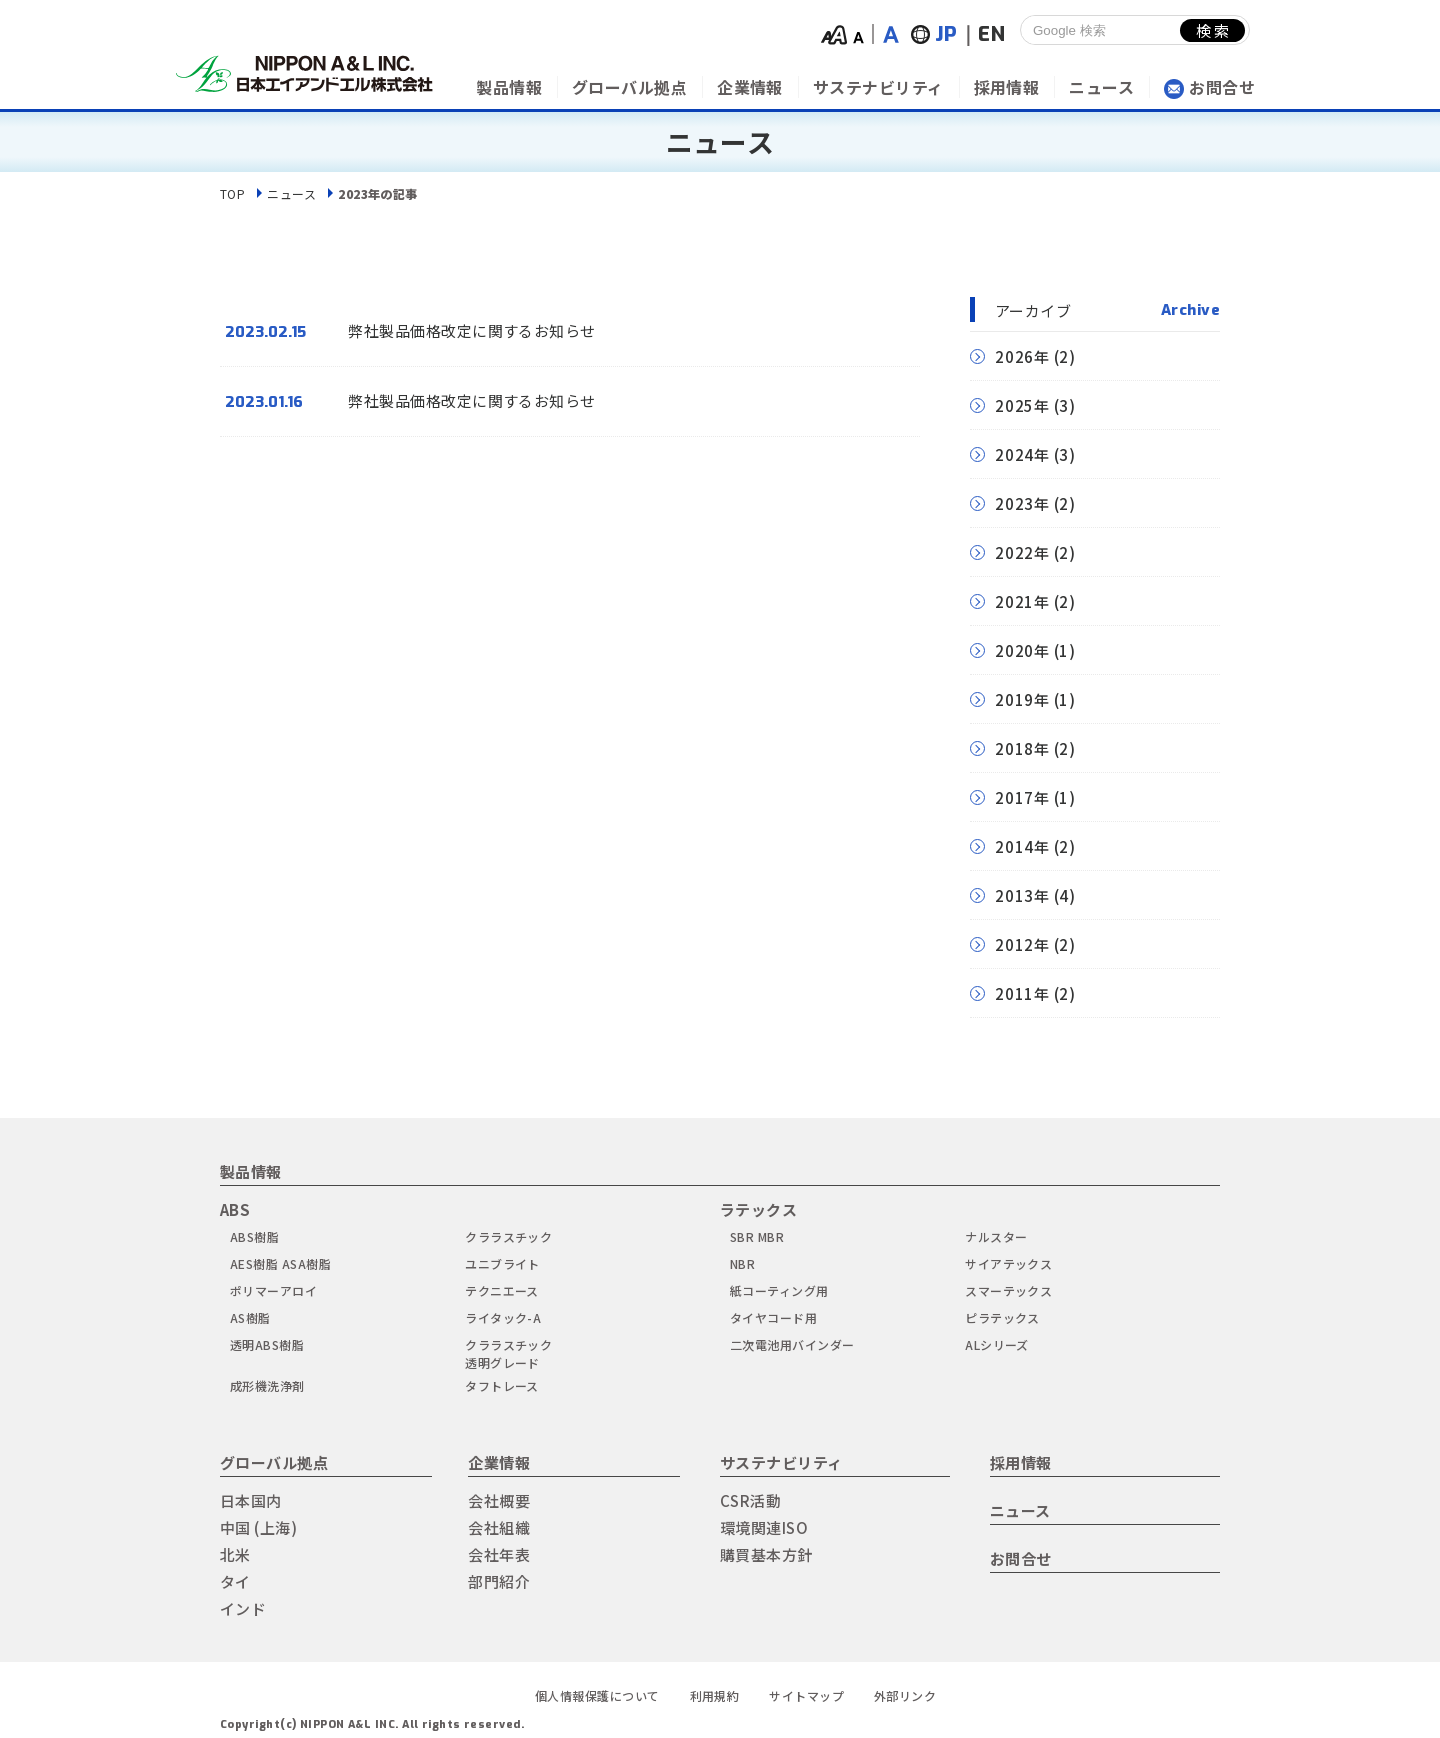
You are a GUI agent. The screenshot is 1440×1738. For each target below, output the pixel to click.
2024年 (1022, 454)
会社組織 (499, 1527)
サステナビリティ (878, 87)
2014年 (1022, 846)
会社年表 (499, 1554)
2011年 (1022, 993)
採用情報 (1007, 87)
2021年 (1022, 601)
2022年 (1022, 552)
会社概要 (499, 1500)
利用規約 (715, 1695)
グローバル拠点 (629, 87)
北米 (235, 1554)
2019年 (1022, 699)
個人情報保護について (597, 1695)
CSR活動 (750, 1500)
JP (946, 34)
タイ (235, 1581)
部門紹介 (499, 1581)
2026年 (1022, 356)
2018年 (1022, 748)
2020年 (1022, 650)
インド (243, 1608)
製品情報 (509, 87)
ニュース (1101, 87)
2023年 (1022, 503)
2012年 (1022, 944)
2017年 (1022, 797)
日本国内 (251, 1500)
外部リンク (905, 1695)
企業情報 (750, 87)
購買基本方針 (766, 1554)
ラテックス (758, 1209)
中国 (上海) (258, 1527)
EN (991, 34)
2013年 (1022, 895)
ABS (235, 1209)
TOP (232, 193)
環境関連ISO (764, 1527)
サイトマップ (806, 1695)
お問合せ (1222, 87)
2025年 (1022, 405)
